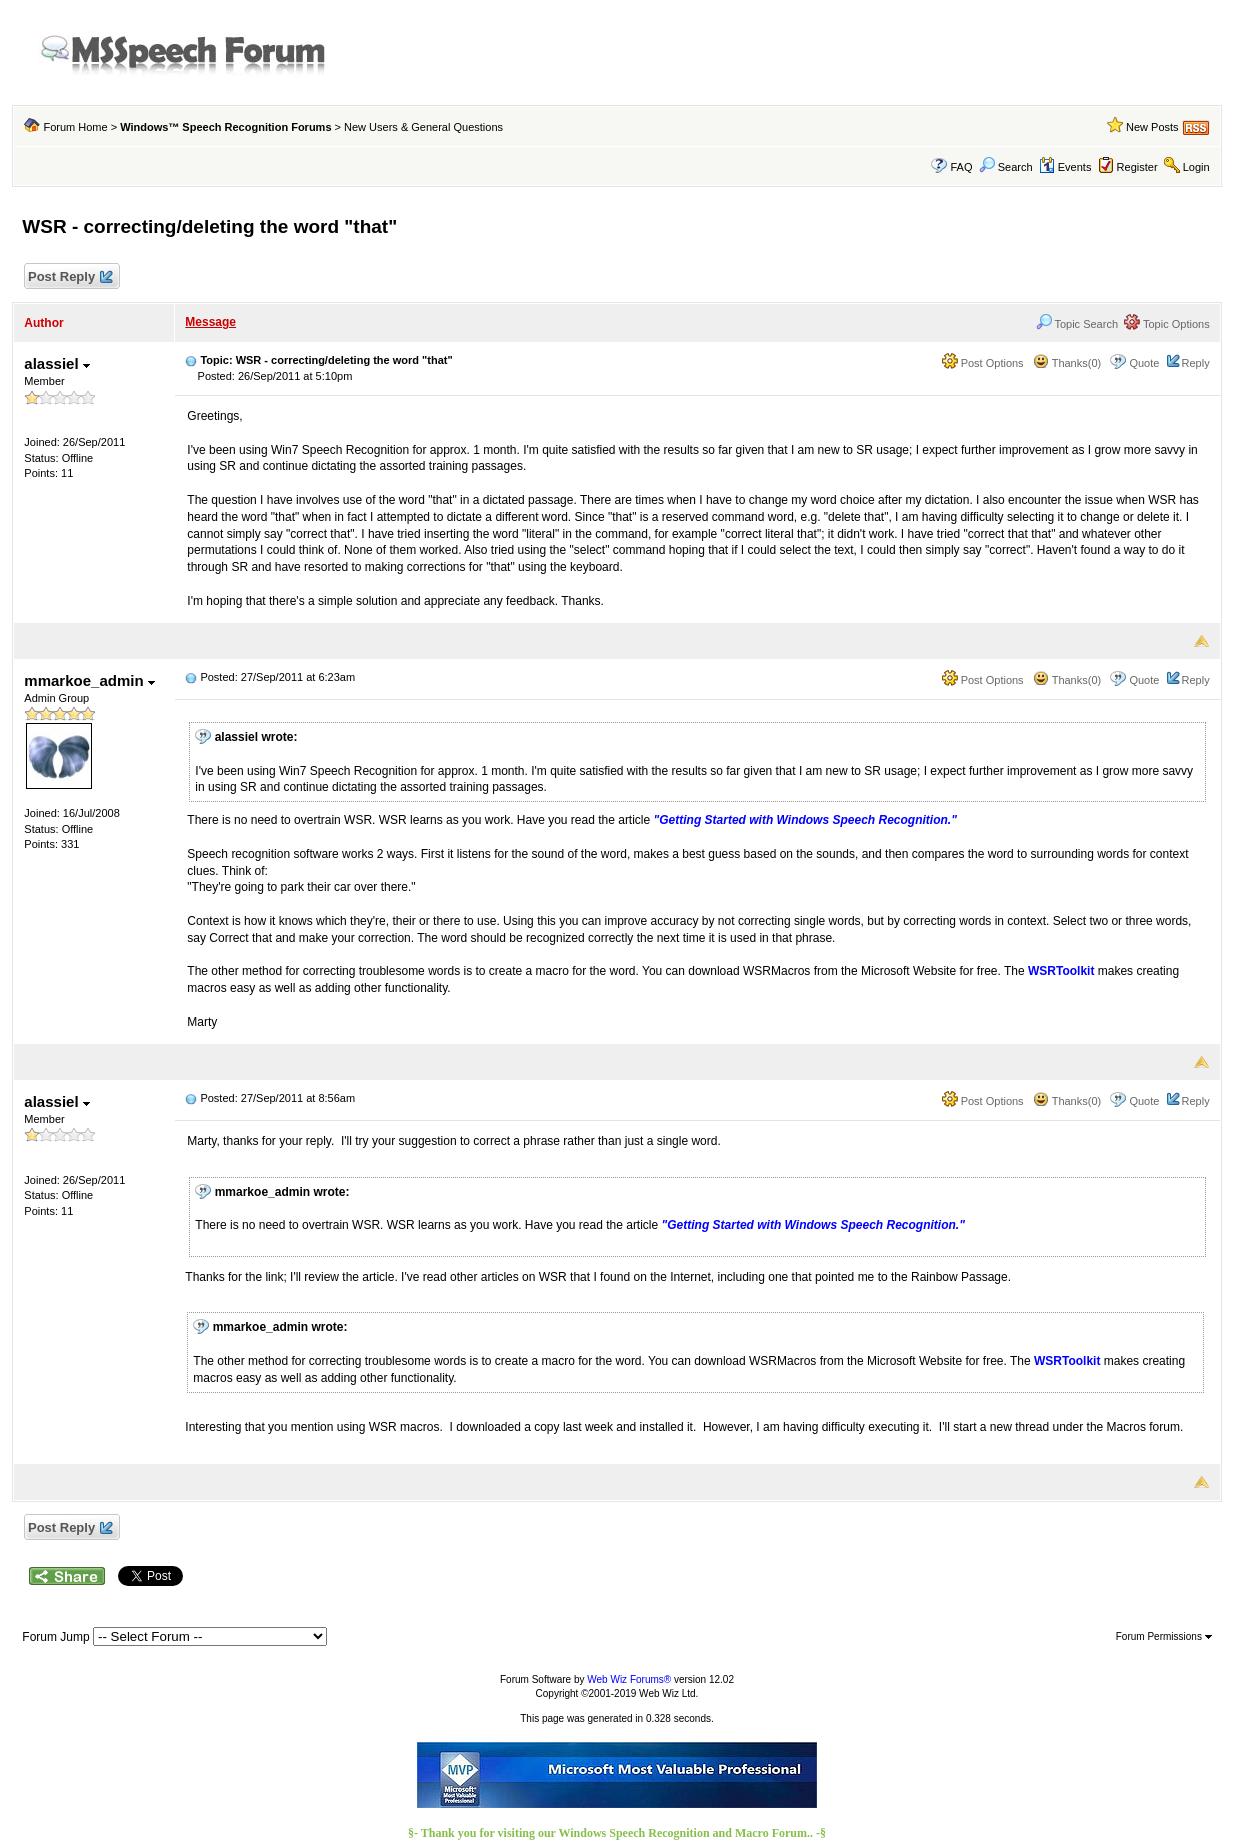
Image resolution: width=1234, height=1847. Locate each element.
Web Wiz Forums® (629, 1679)
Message (210, 322)
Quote (1144, 363)
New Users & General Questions (423, 127)
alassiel (56, 363)
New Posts (1152, 127)
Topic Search (1077, 324)
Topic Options (1167, 324)
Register (1137, 167)
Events (1065, 167)
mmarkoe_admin (89, 680)
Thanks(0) (1067, 363)
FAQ (962, 167)
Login (1196, 167)
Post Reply (69, 277)
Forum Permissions (1164, 1636)
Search (1006, 167)
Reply (1196, 363)
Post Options (983, 363)
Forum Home (75, 127)
